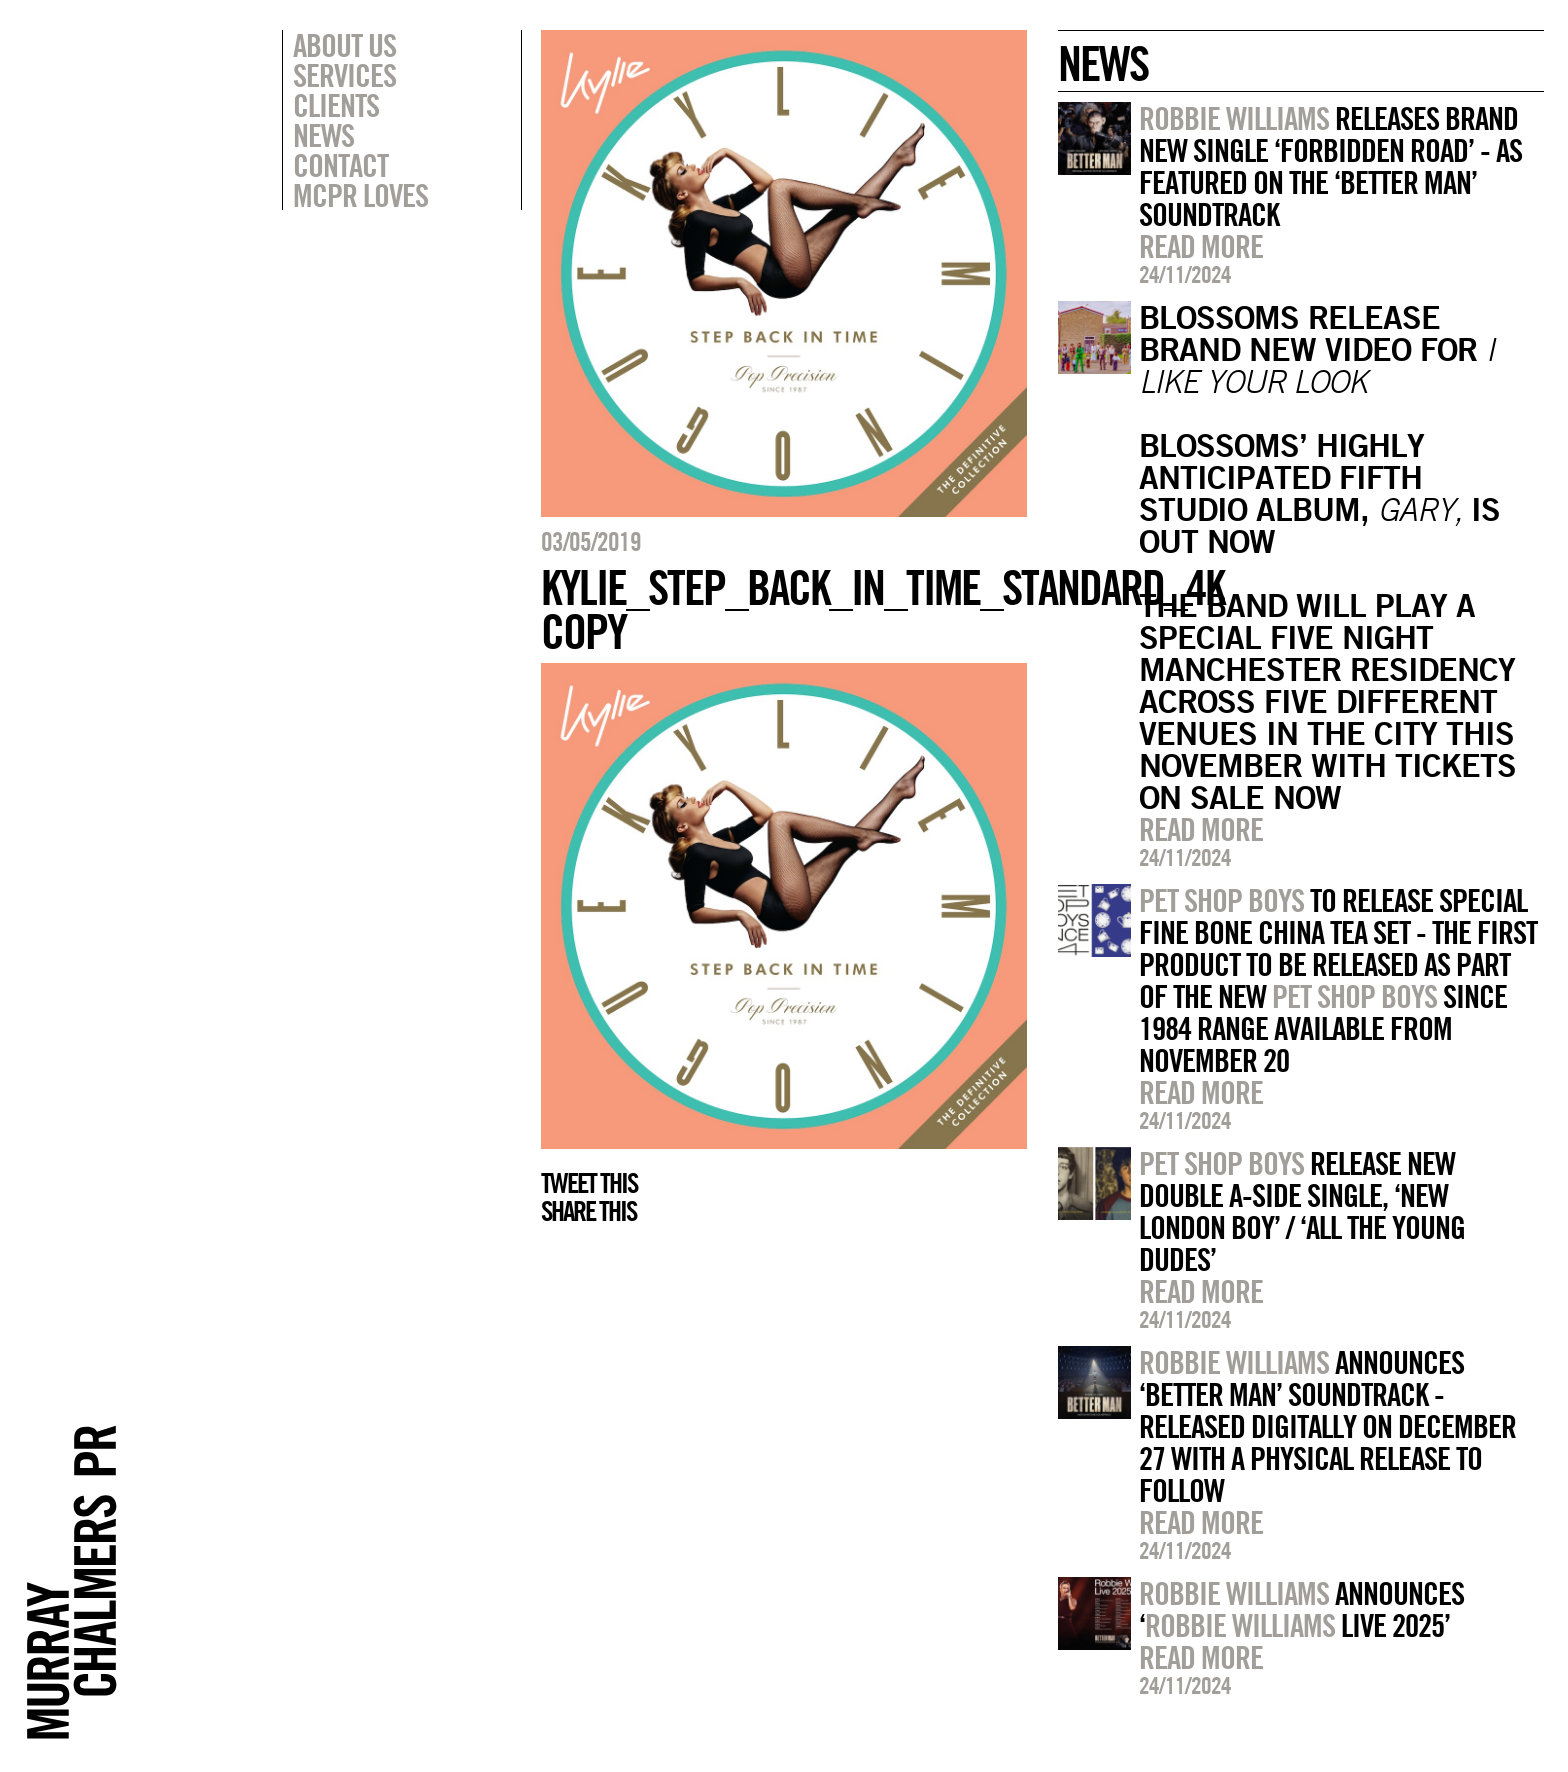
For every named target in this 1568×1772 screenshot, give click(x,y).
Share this (588, 1211)
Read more (1201, 246)
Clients (336, 105)
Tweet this (589, 1183)
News (323, 135)
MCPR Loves (360, 195)
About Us (344, 45)
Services (344, 75)
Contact (340, 165)
